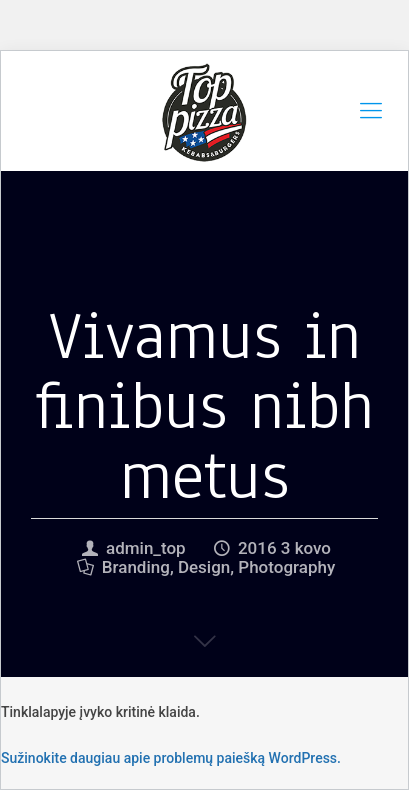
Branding (136, 567)
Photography (286, 567)
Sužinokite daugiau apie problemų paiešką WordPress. (171, 758)
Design (204, 567)
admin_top (146, 548)
